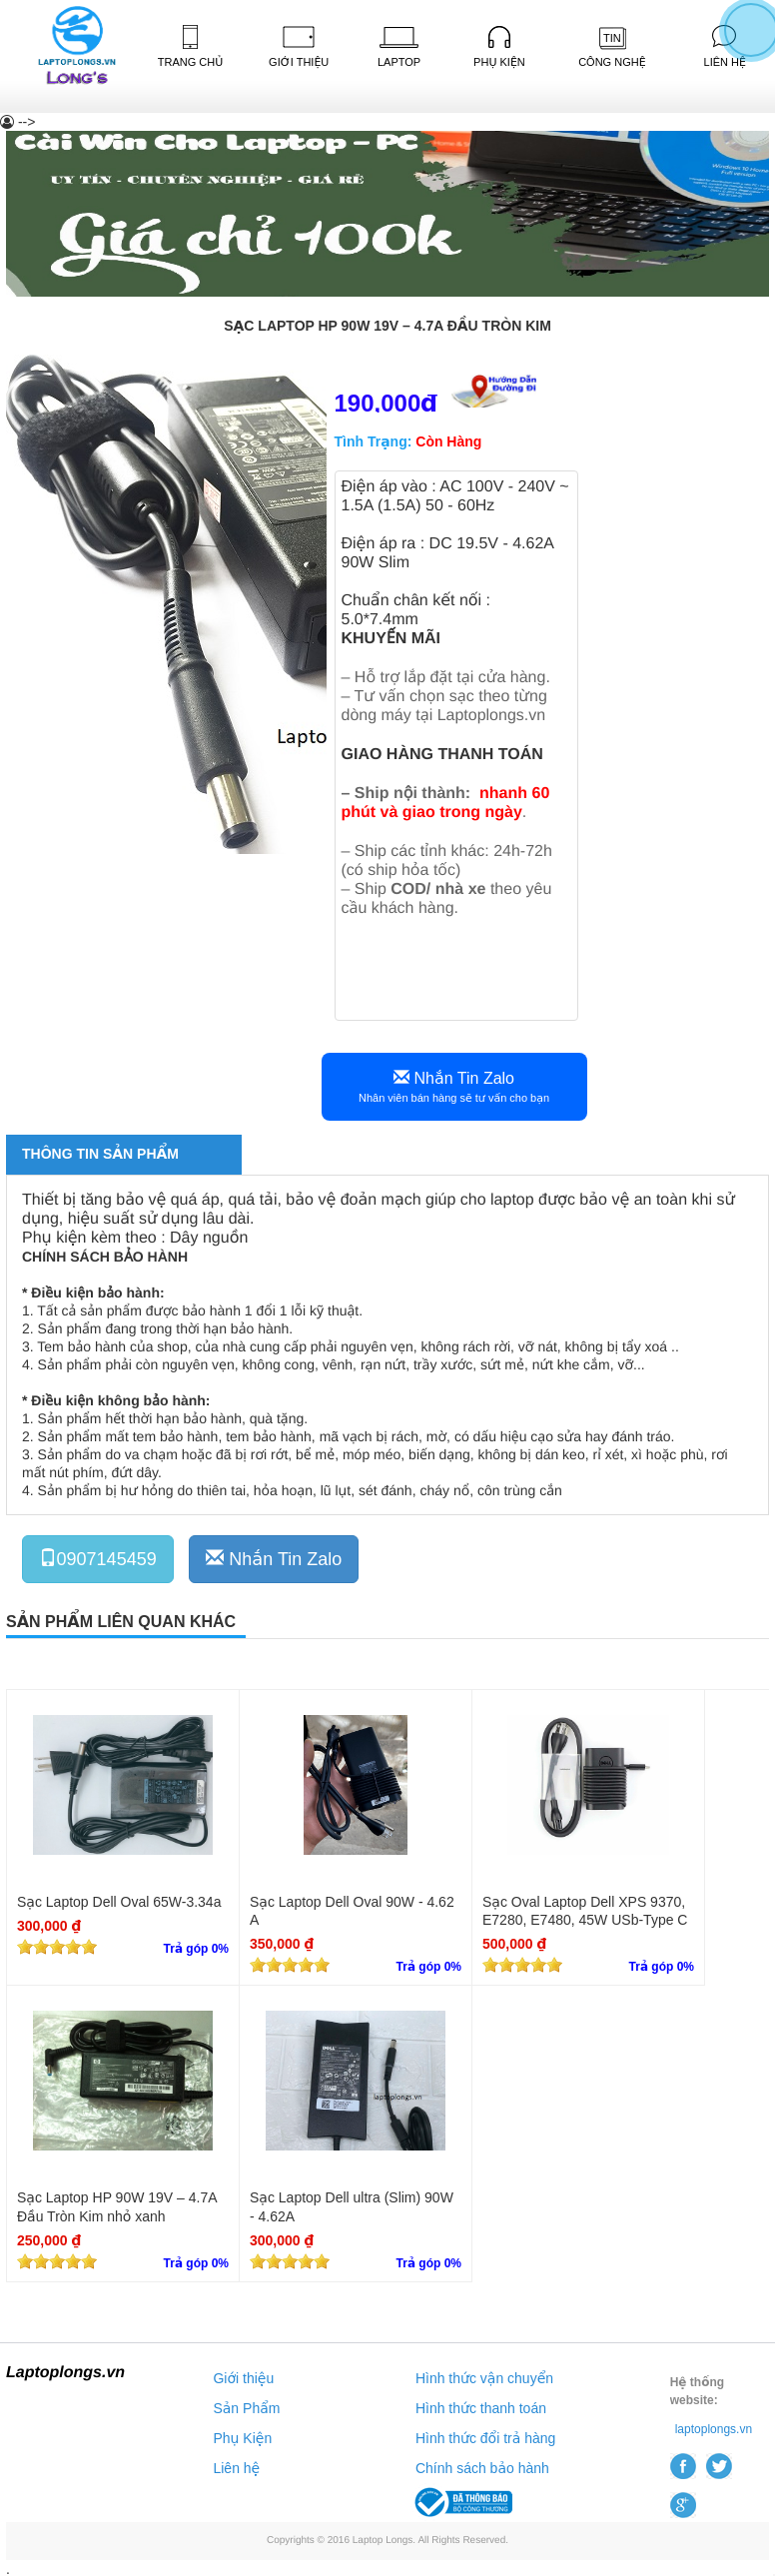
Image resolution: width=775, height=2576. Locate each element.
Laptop (399, 47)
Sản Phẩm (246, 2408)
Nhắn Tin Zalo (454, 1086)
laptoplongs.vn (713, 2429)
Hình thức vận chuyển (484, 2378)
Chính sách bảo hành (482, 2468)
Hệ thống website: (697, 2391)
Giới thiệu (243, 2378)
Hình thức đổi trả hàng (485, 2438)
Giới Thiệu (299, 47)
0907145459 (98, 1558)
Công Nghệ (611, 47)
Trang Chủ (191, 46)
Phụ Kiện (242, 2438)
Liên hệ (236, 2468)
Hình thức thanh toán (480, 2408)
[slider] (57, 1947)
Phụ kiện (499, 47)
